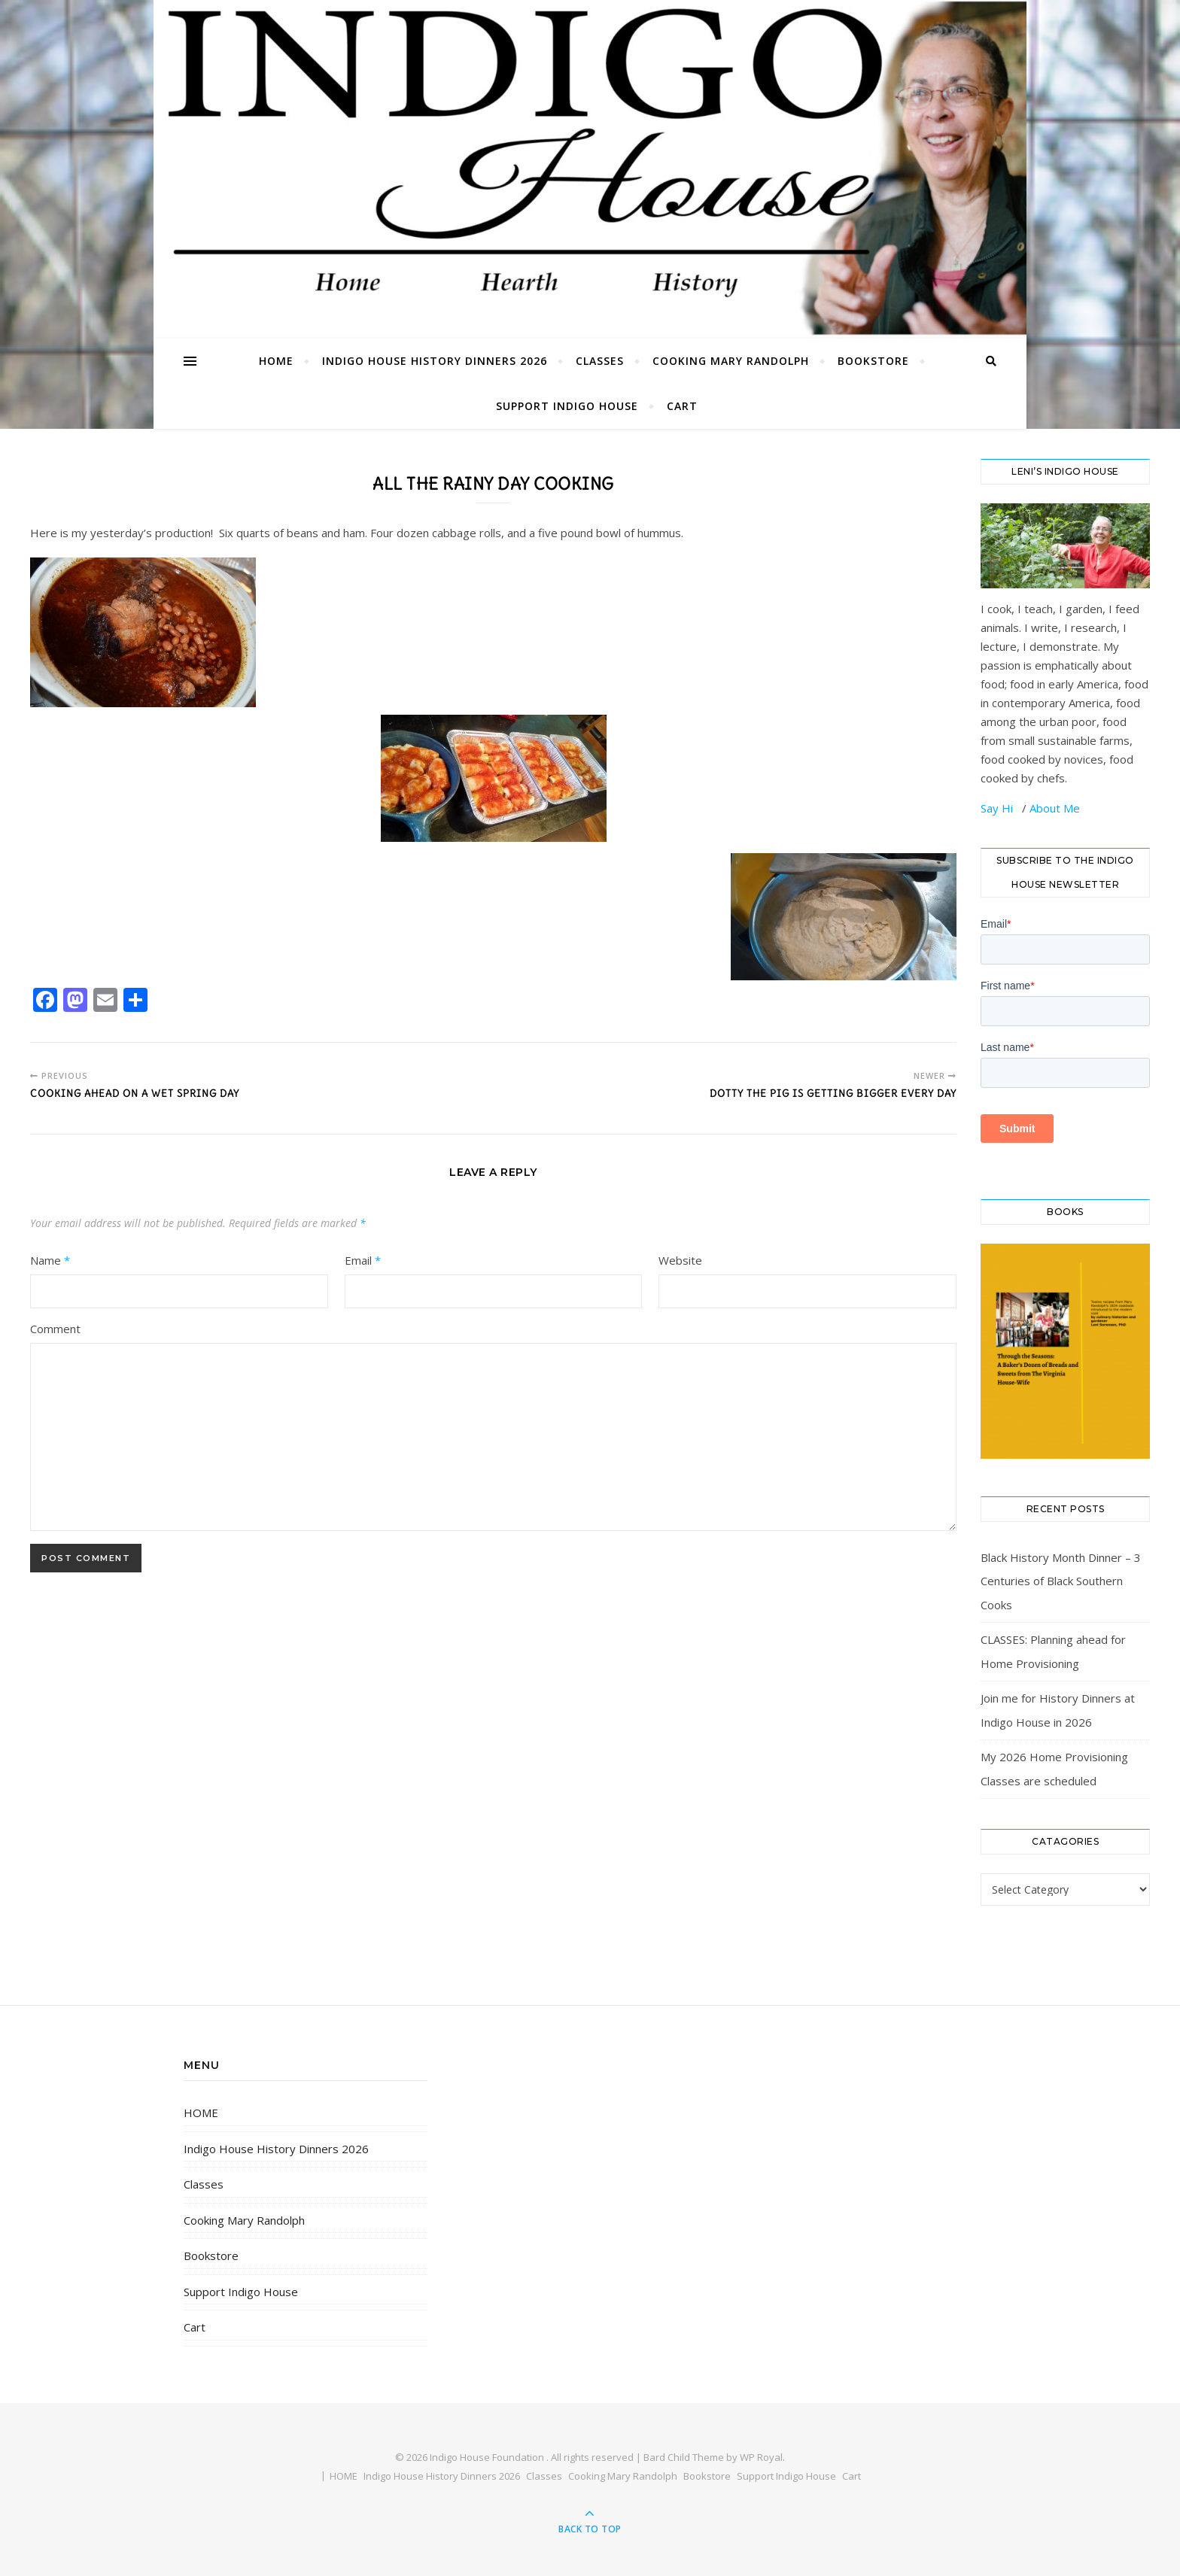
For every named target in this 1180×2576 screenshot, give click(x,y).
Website (680, 1260)
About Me (1054, 808)
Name (50, 1260)
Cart (682, 406)
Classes (600, 361)
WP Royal (761, 2457)
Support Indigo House (567, 406)
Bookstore (873, 361)
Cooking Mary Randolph (730, 361)
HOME (276, 361)
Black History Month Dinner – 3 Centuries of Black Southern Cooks (1061, 1581)
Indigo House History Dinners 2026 (434, 361)
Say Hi (998, 808)
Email (363, 1260)
